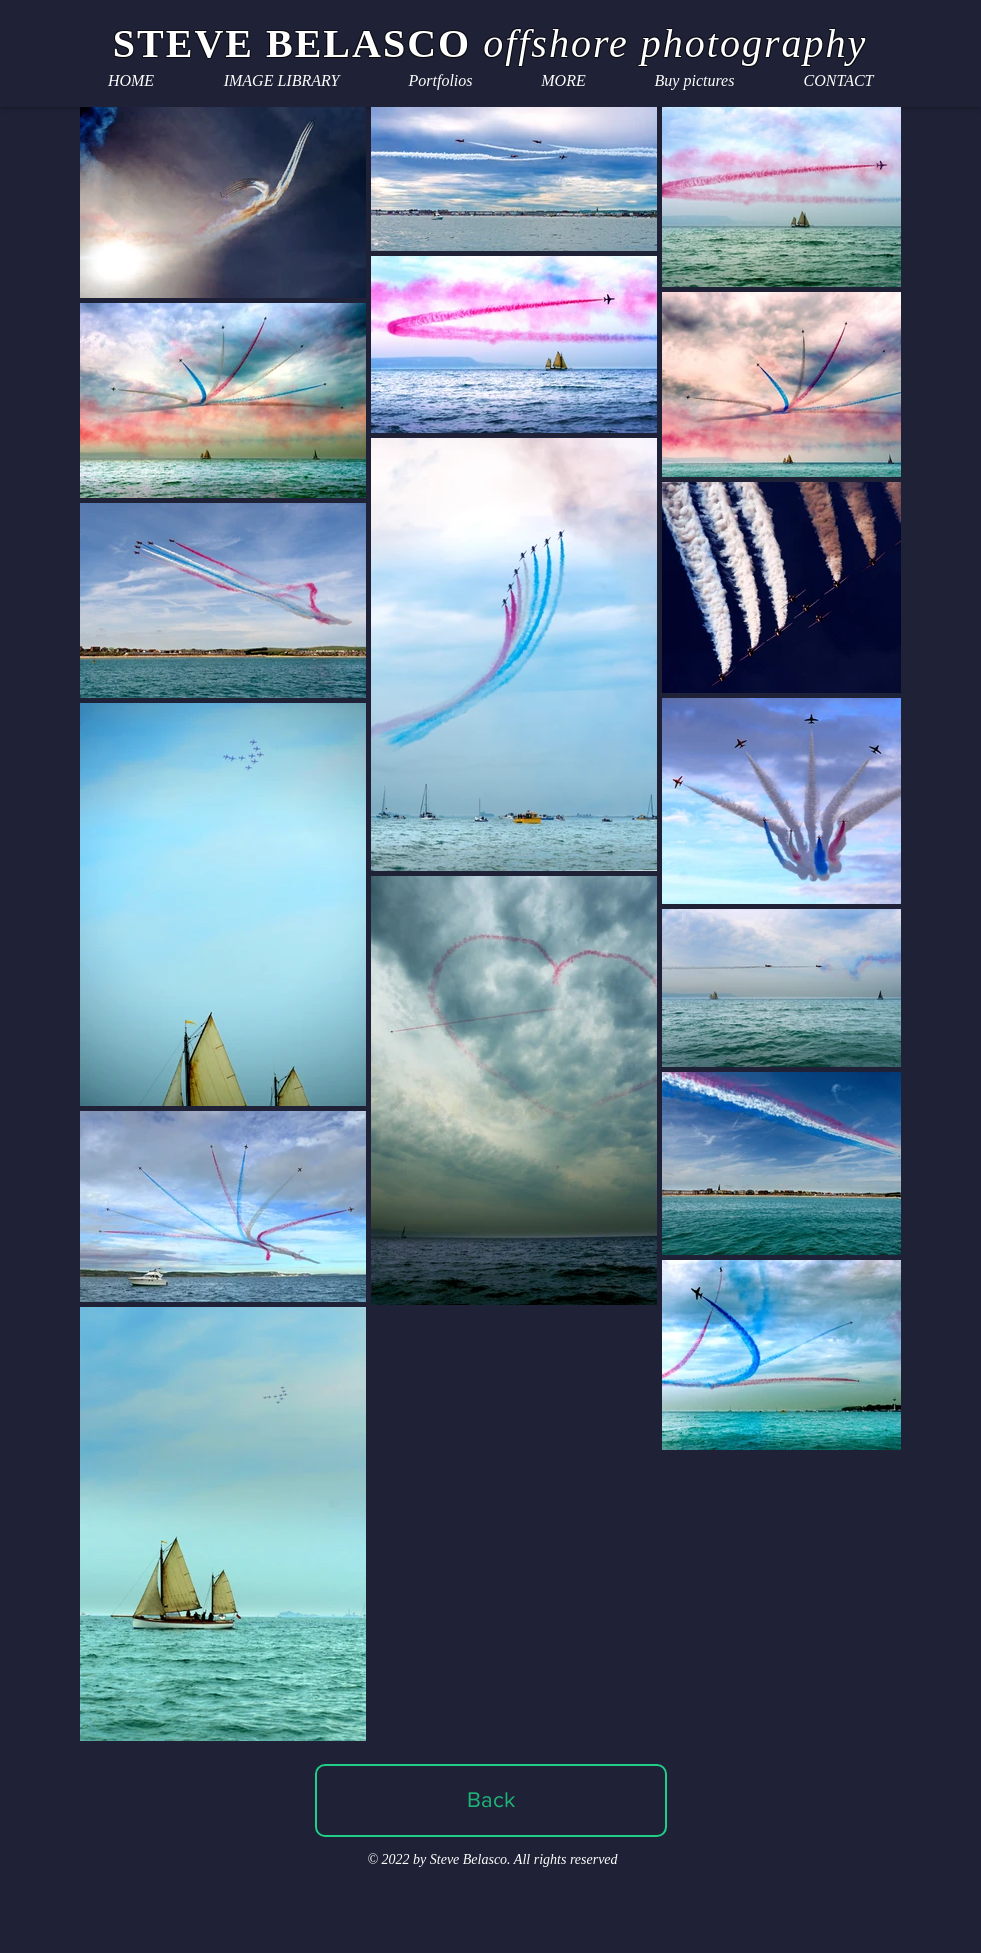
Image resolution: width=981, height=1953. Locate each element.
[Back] (491, 1800)
